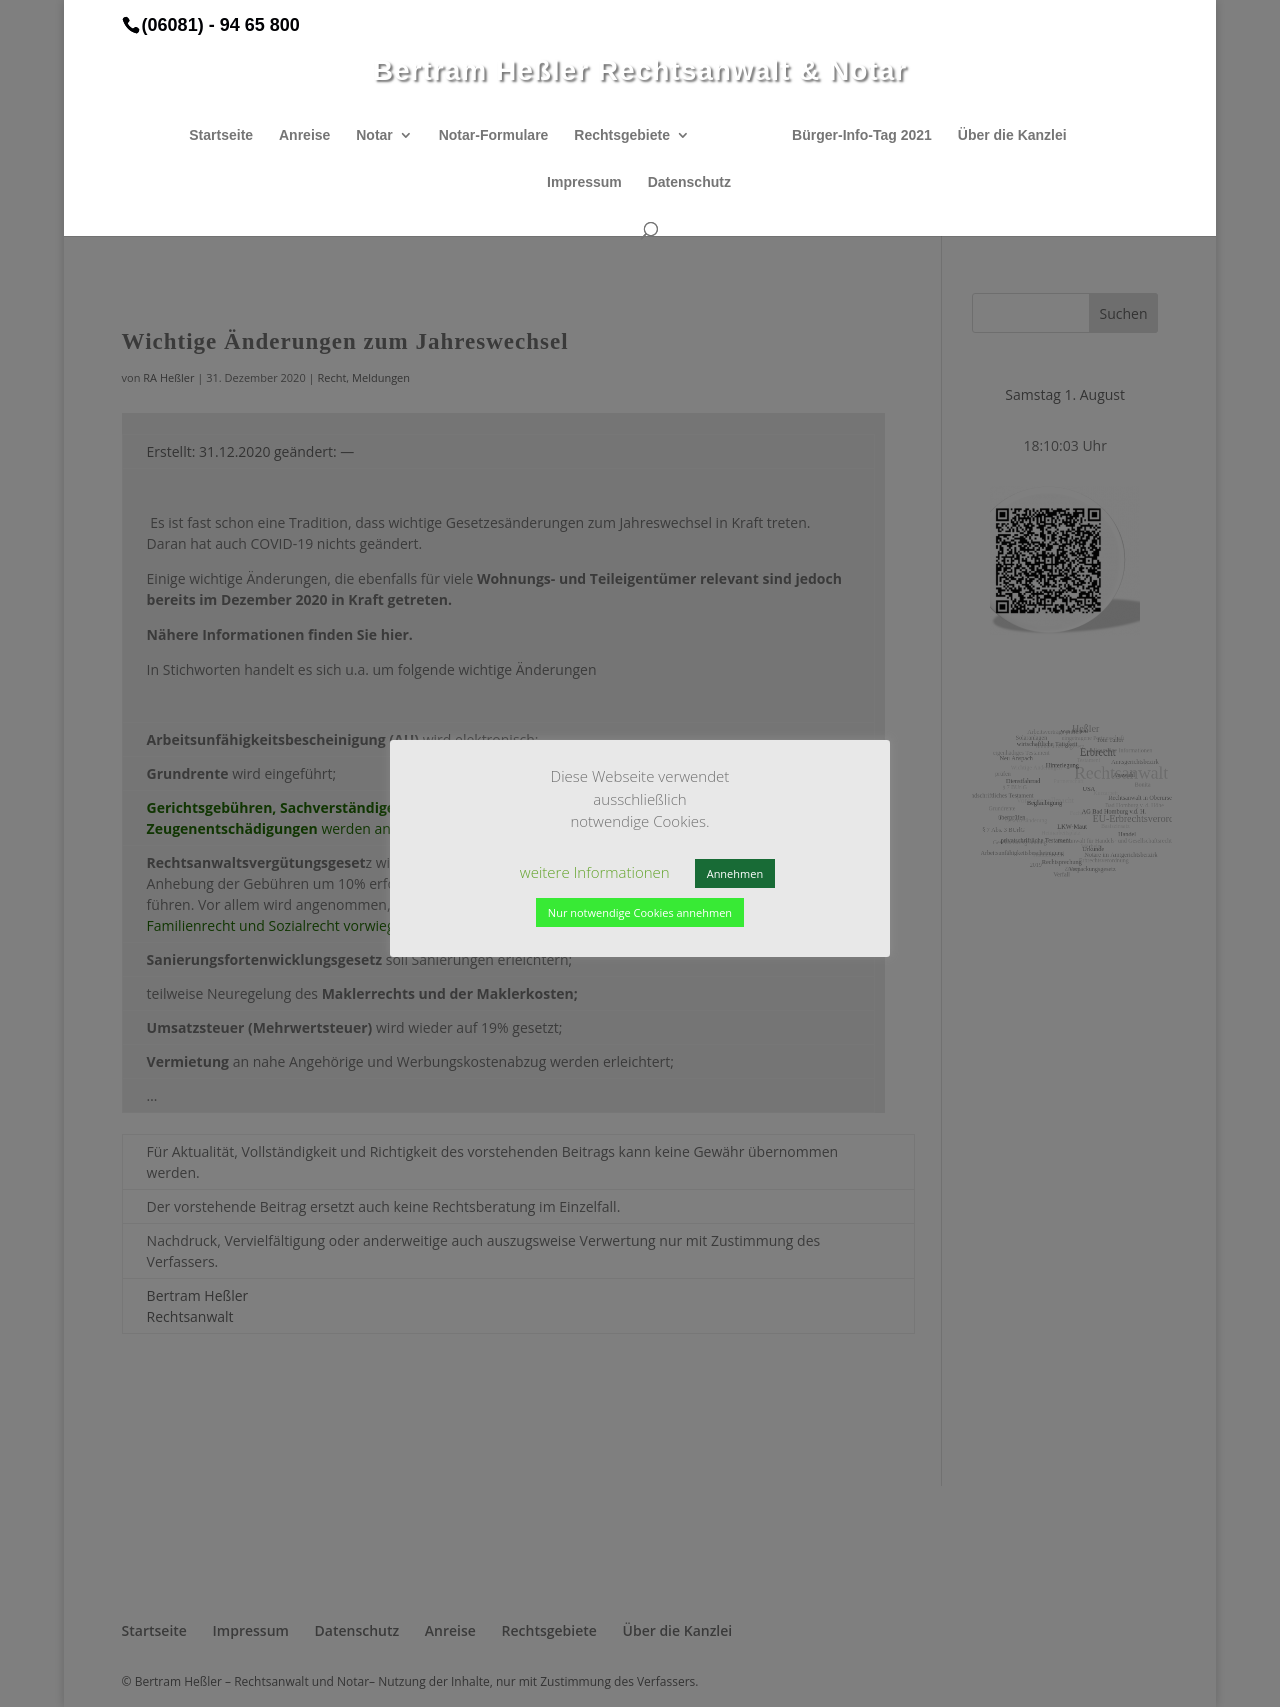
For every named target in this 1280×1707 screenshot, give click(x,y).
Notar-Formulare (501, 135)
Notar (381, 135)
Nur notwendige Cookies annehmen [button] (640, 912)
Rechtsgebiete (629, 135)
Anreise (311, 135)
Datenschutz (689, 182)
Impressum (584, 182)
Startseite (228, 135)
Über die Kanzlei (1005, 135)
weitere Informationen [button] (595, 872)
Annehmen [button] (735, 873)
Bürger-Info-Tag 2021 (855, 135)
